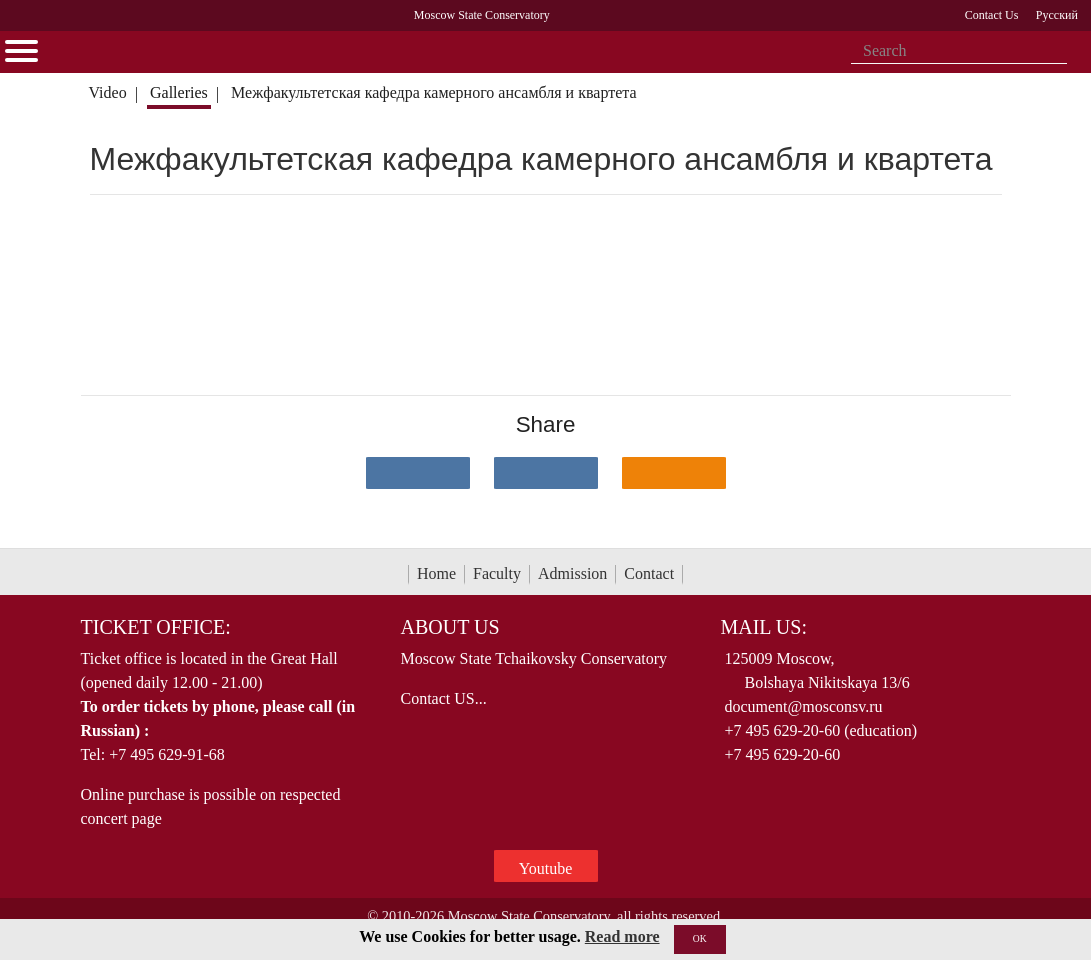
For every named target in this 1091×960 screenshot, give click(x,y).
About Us (449, 627)
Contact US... (443, 698)
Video (107, 92)
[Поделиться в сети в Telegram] (546, 473)
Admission (572, 573)
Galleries (179, 92)
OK (700, 938)
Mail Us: (763, 627)
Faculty (497, 573)
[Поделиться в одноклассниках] (674, 473)
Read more (622, 936)
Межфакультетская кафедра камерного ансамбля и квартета (433, 92)
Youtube (546, 868)
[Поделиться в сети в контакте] (418, 473)
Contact (649, 573)
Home (436, 573)
